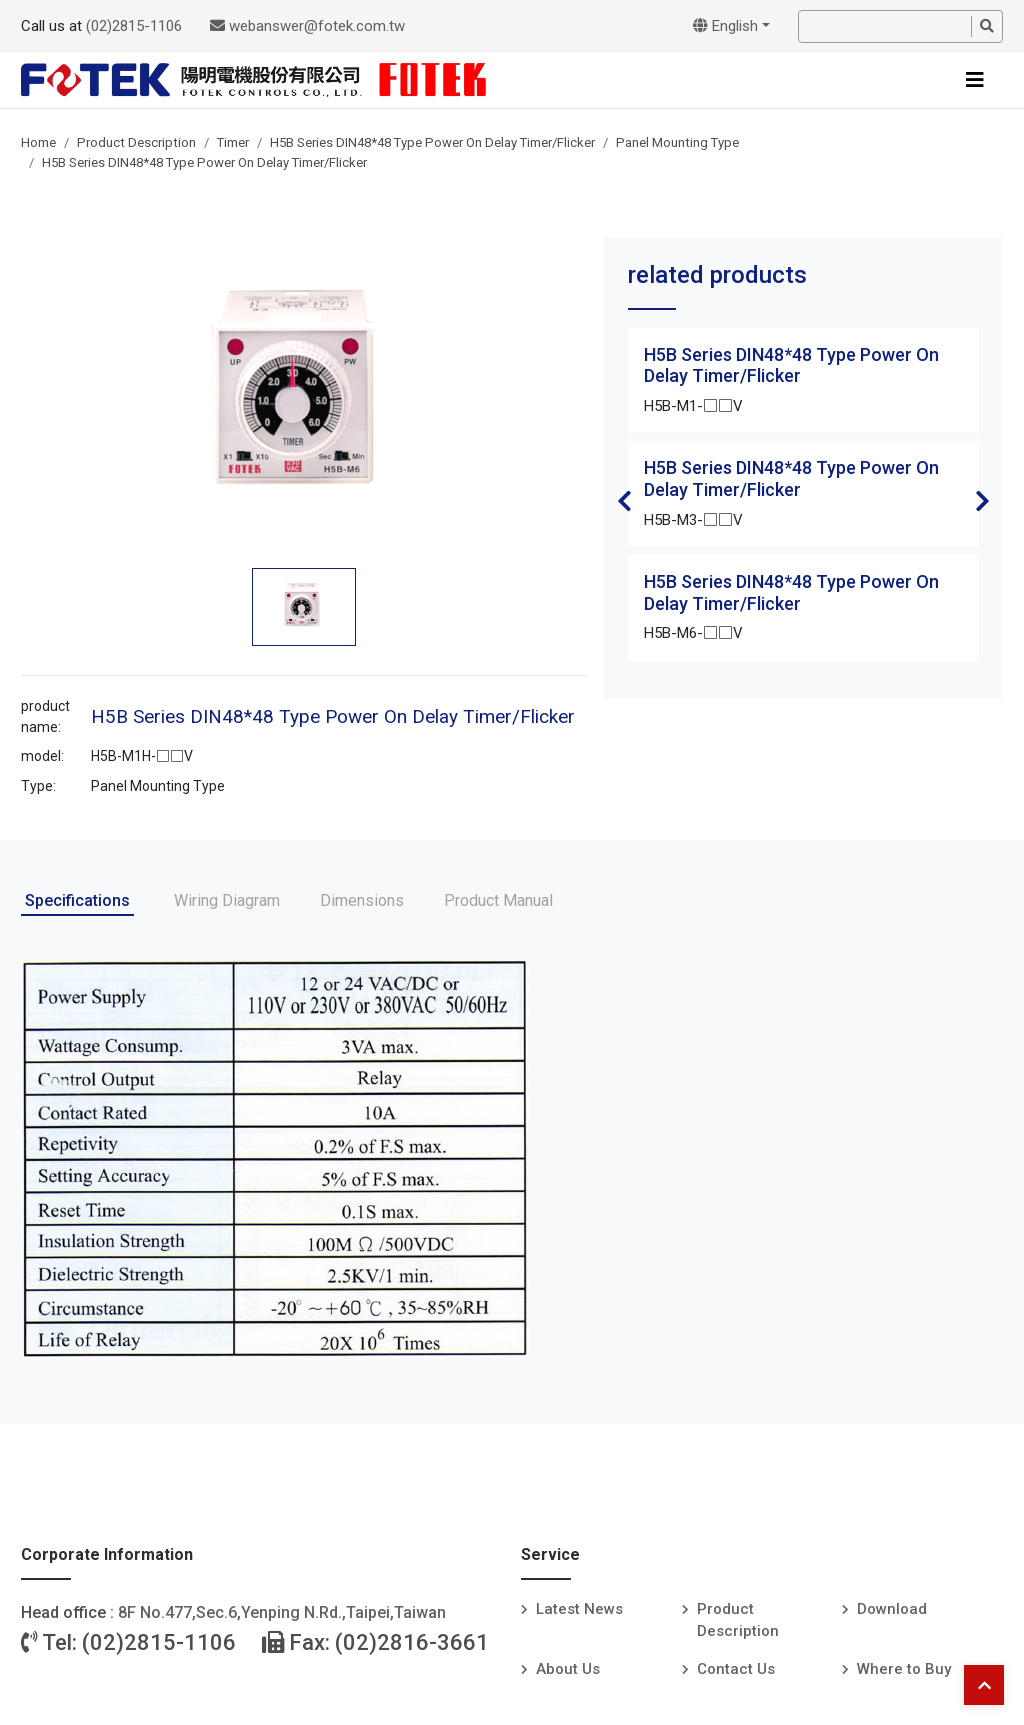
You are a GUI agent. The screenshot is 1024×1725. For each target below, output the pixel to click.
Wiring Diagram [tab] (227, 900)
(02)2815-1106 (134, 26)
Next (983, 501)
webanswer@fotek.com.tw (307, 26)
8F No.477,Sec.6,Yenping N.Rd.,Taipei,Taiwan (282, 1612)
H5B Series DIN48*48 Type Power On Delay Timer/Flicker (432, 142)
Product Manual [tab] (498, 900)
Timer (233, 142)
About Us (568, 1669)
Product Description (136, 142)
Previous (624, 501)
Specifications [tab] (77, 900)
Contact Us (736, 1669)
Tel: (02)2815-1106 (128, 1642)
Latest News (579, 1609)
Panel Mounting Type (677, 142)
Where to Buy (904, 1669)
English (725, 26)
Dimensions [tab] (362, 900)
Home (38, 142)
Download (892, 1609)
